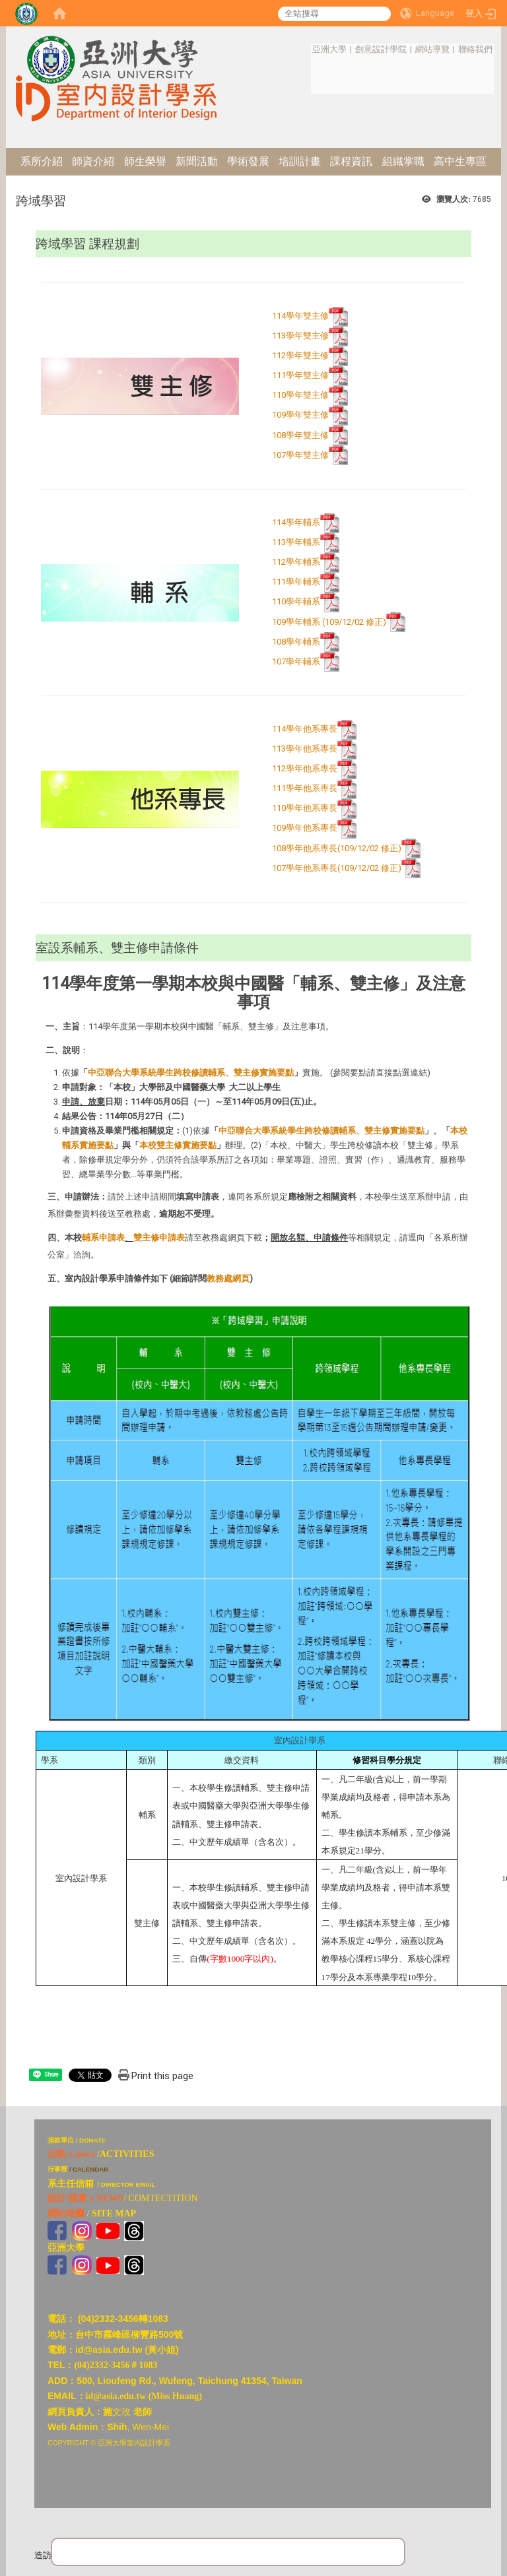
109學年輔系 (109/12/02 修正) (338, 622)
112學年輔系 (296, 562)
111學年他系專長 (304, 789)
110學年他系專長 (304, 809)
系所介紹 (41, 161)
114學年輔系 (296, 523)
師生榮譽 (145, 161)
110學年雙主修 (300, 396)
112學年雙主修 (300, 356)
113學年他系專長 (304, 749)
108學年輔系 (305, 642)
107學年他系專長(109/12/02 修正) (346, 868)
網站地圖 (66, 2213)
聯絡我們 (475, 49)
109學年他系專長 (304, 828)
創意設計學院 (381, 49)
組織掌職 (403, 161)
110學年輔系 (296, 602)
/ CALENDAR (88, 2169)
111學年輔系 (296, 582)
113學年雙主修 (300, 336)
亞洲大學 (329, 49)
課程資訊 (351, 161)
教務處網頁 (228, 1278)
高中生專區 (460, 161)
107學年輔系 (305, 661)
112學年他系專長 (304, 769)
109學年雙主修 (300, 415)
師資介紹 (93, 161)
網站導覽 (432, 49)
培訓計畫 (300, 161)
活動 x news (71, 2154)
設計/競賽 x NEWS (85, 2198)
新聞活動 (197, 161)
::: (305, 49)
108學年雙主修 (310, 435)
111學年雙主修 (300, 376)
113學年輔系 (296, 543)
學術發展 (248, 161)
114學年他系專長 (304, 729)
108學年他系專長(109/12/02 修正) (346, 848)
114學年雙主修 (300, 316)
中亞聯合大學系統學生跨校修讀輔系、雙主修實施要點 (191, 1073)
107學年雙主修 (310, 455)
